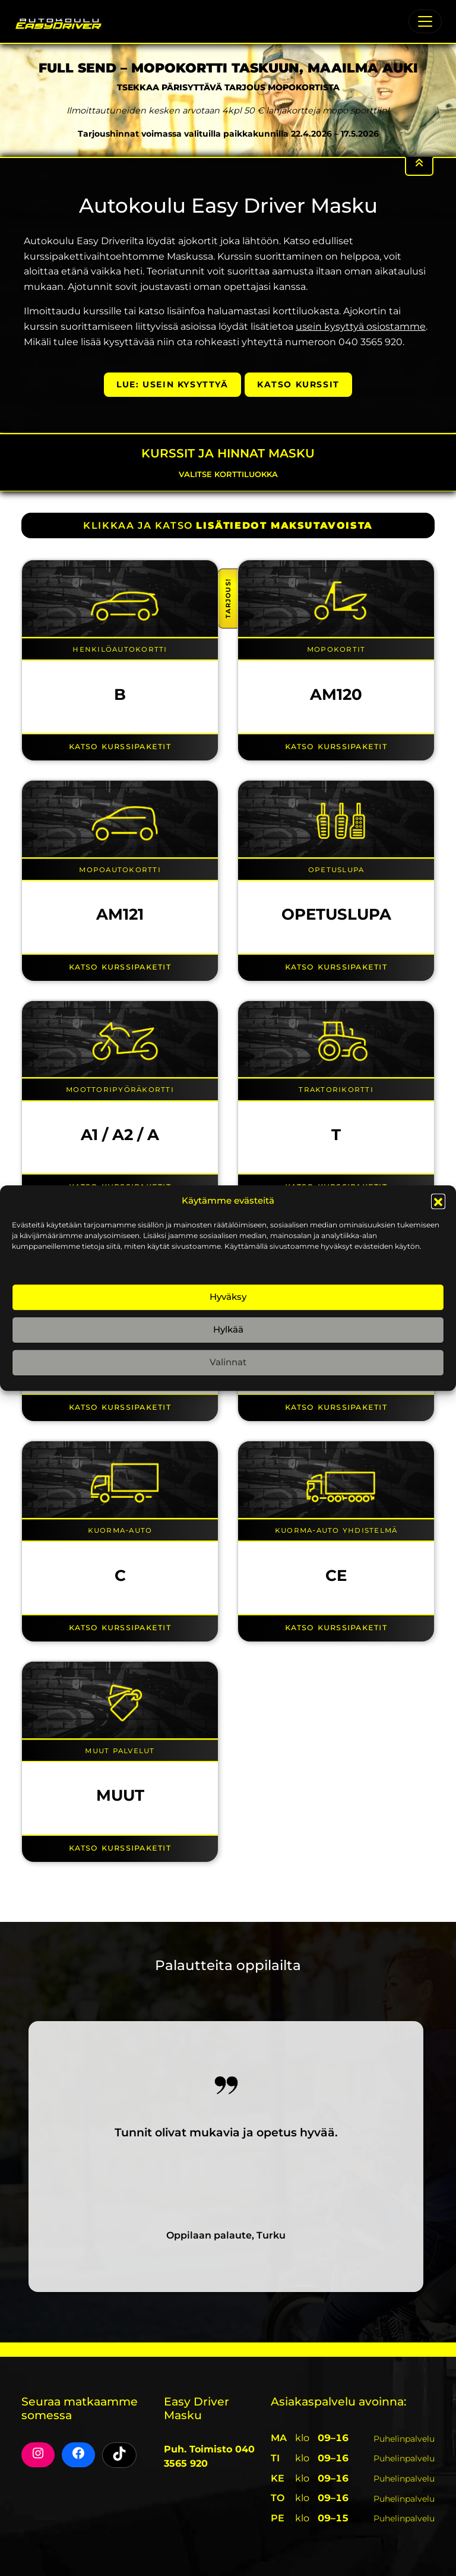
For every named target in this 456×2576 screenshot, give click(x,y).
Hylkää (228, 1329)
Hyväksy (228, 1296)
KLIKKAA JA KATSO (228, 525)
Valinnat (228, 1362)
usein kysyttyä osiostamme (361, 326)
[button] (438, 1201)
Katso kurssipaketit (120, 746)
